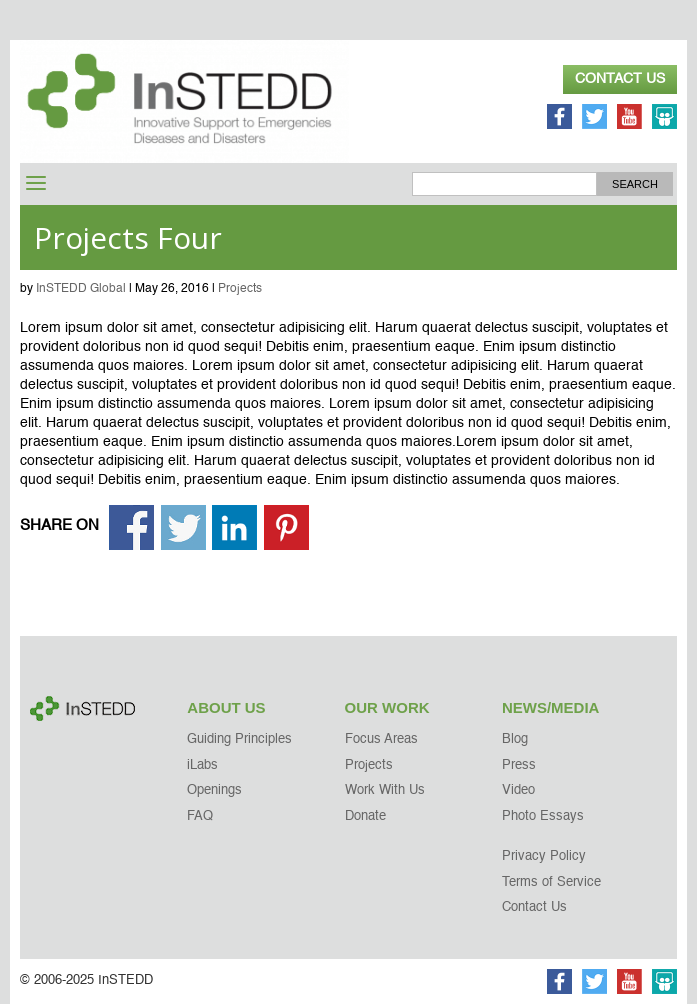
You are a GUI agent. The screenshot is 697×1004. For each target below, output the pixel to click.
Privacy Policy (544, 856)
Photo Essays (543, 816)
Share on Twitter (183, 527)
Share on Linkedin (234, 527)
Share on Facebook (131, 527)
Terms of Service (551, 882)
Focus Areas (381, 739)
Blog (515, 739)
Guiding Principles (239, 739)
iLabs (202, 765)
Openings (214, 790)
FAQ (200, 816)
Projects (240, 289)
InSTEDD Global (81, 289)
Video (518, 790)
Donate (365, 816)
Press (519, 765)
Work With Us (385, 790)
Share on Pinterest (286, 527)
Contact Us (620, 79)
